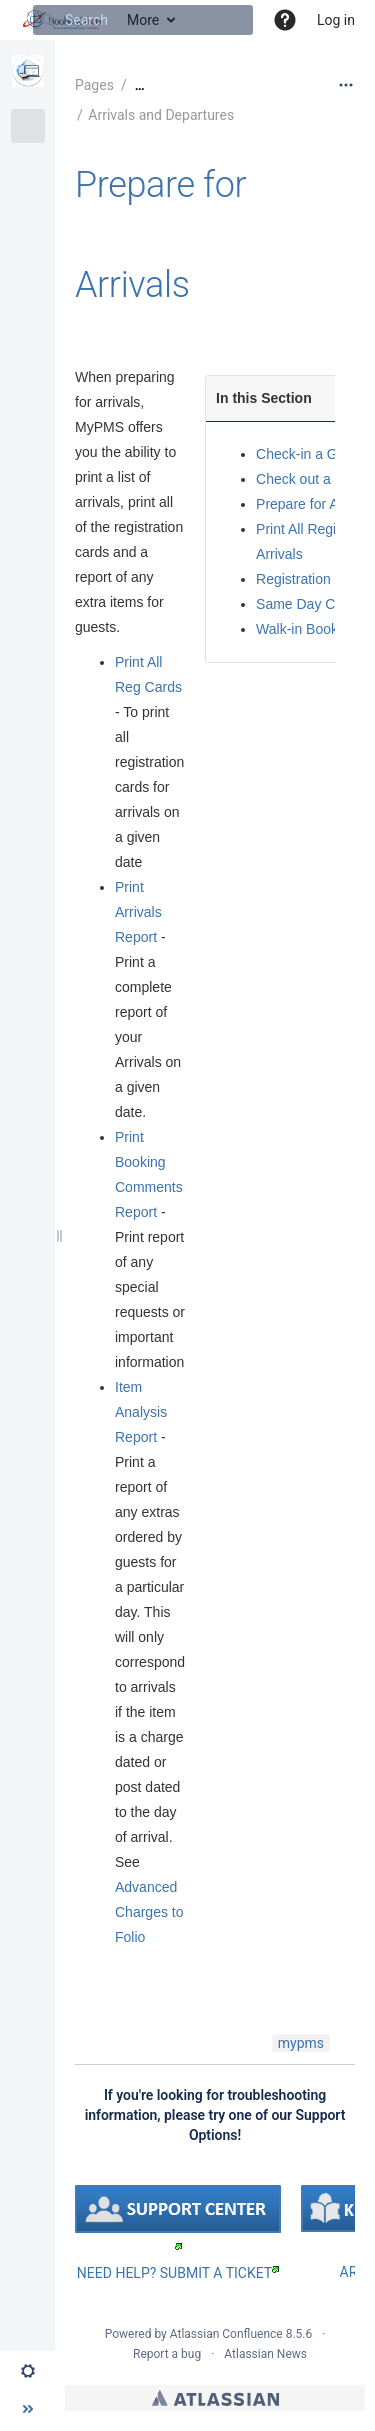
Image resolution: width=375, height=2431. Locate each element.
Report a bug (167, 2354)
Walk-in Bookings (310, 629)
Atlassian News (265, 2354)
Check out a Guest (314, 479)
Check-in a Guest (310, 454)
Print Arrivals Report (138, 912)
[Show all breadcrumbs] (140, 85)
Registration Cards (314, 579)
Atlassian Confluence (226, 2334)
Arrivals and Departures (161, 115)
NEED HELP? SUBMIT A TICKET (178, 2273)
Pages (94, 85)
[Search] (48, 20)
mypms (301, 2043)
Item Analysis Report (141, 1412)
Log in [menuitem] (336, 20)
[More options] (346, 85)
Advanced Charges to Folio (149, 1912)
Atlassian (215, 2398)
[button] (285, 20)
